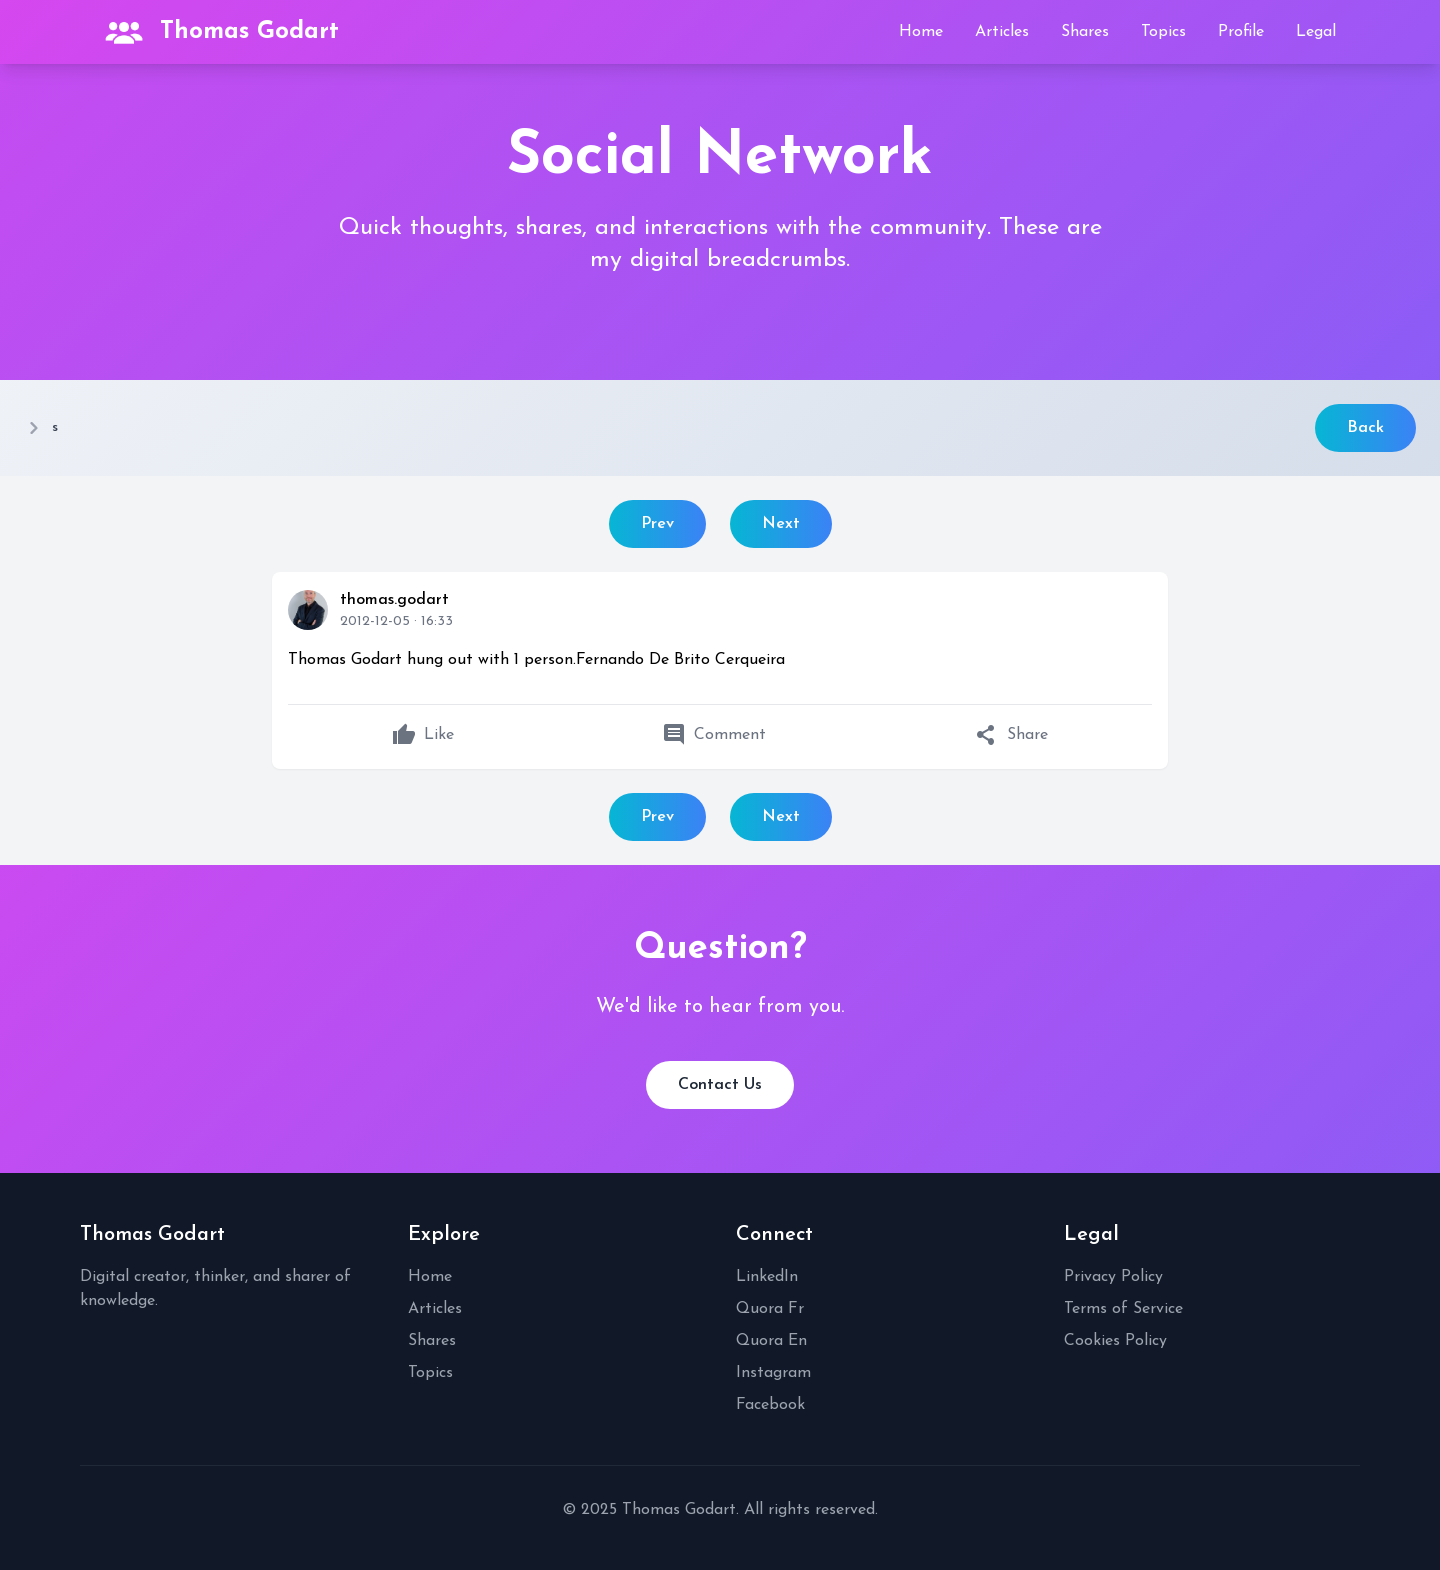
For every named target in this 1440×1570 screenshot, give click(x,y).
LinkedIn (767, 1277)
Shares (1085, 32)
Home (921, 32)
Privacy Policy (1113, 1277)
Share (1011, 735)
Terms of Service (1123, 1309)
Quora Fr (770, 1309)
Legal (1316, 32)
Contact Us (720, 1085)
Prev (657, 524)
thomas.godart (394, 600)
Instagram (773, 1373)
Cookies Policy (1115, 1341)
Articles (1002, 32)
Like (423, 735)
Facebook (770, 1405)
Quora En (771, 1341)
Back (1365, 428)
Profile (1241, 32)
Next (781, 524)
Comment (714, 735)
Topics (1163, 32)
